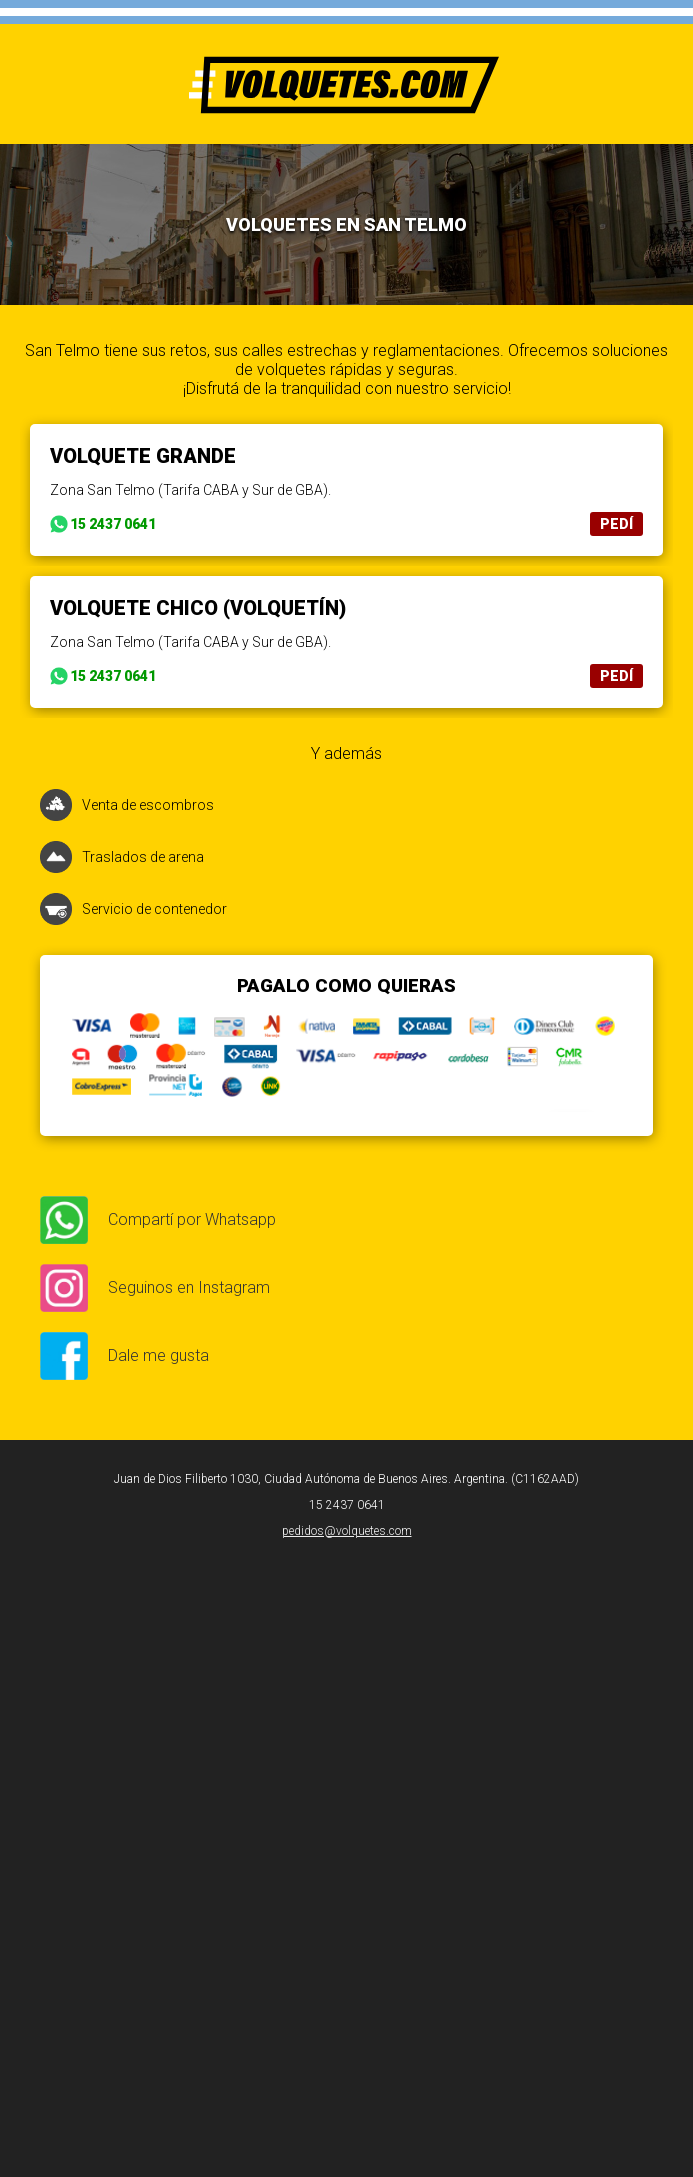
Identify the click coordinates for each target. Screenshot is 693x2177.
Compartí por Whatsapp (192, 1219)
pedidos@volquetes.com (347, 1531)
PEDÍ (616, 524)
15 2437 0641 (113, 524)
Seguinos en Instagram (189, 1287)
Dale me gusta (158, 1355)
